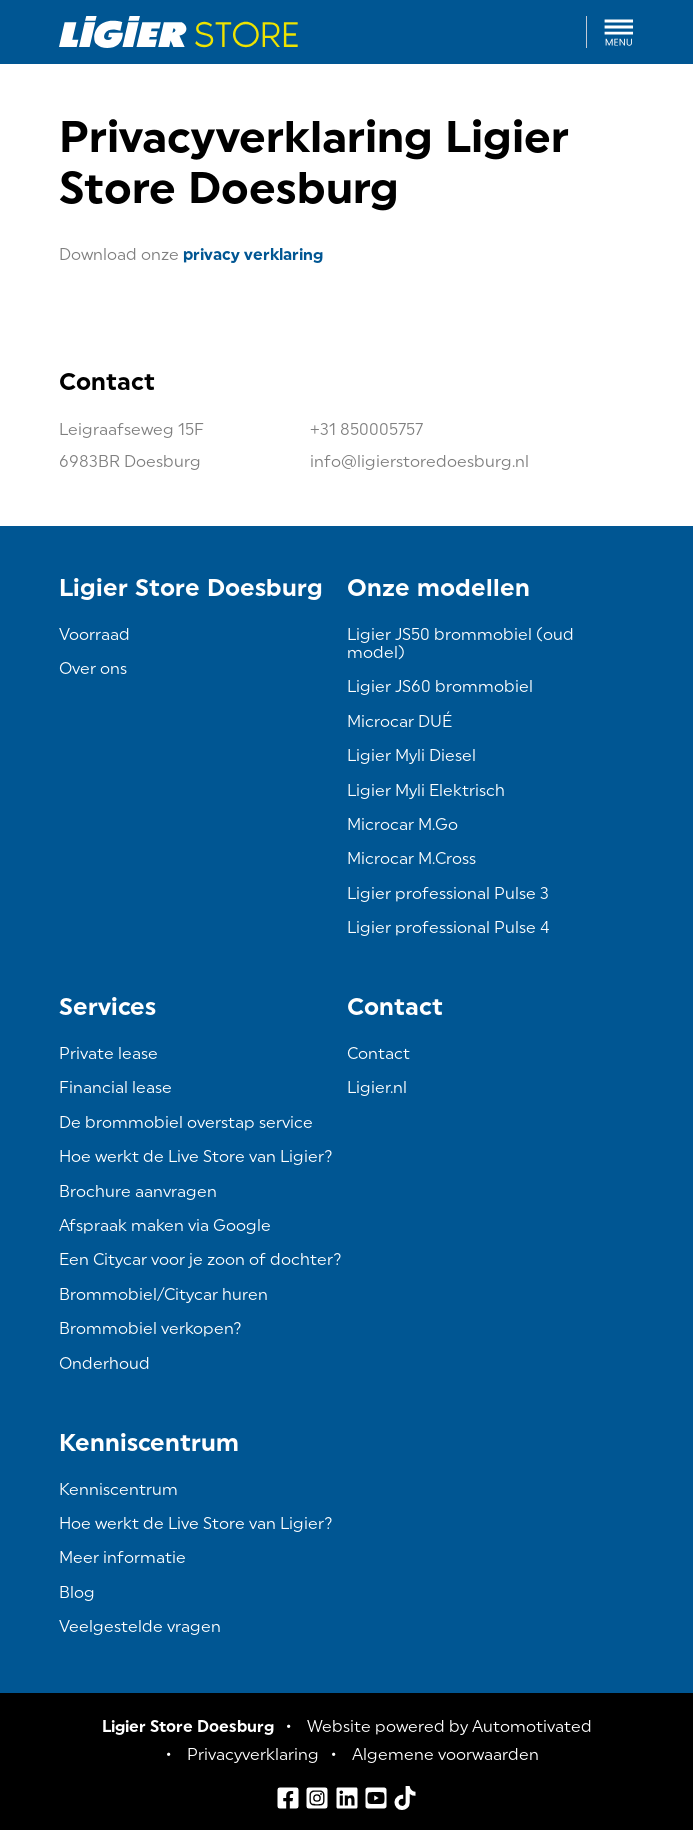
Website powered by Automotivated (449, 1726)
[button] (619, 32)
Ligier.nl (377, 1087)
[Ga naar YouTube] (376, 1798)
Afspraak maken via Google (165, 1225)
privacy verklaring (253, 254)
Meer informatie (122, 1557)
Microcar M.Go (402, 824)
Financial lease (115, 1087)
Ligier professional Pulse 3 (448, 893)
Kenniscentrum (118, 1489)
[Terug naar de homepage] (178, 32)
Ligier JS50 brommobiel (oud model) (460, 643)
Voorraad (94, 634)
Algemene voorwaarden (445, 1754)
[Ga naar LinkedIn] (347, 1798)
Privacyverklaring (253, 1754)
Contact (378, 1053)
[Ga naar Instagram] (317, 1798)
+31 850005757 (366, 429)
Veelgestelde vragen (140, 1626)
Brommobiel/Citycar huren (163, 1294)
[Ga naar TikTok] (405, 1798)
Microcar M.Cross (411, 858)
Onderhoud (104, 1363)
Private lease (108, 1053)
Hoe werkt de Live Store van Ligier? (196, 1156)
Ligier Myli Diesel (411, 755)
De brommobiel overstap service (186, 1122)
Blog (77, 1592)
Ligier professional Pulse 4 (448, 927)
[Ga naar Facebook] (288, 1798)
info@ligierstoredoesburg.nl (419, 461)
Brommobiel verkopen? (150, 1328)
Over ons (93, 668)
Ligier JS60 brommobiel (440, 686)
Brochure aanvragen (138, 1191)
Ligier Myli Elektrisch (426, 790)
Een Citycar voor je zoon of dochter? (200, 1259)
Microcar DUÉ (399, 721)
